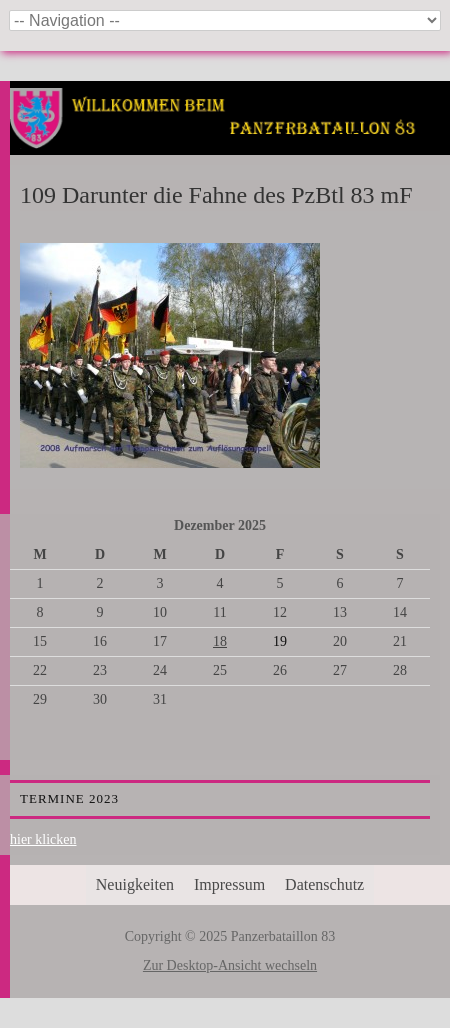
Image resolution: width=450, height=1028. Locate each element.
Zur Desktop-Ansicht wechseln (230, 965)
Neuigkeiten (135, 884)
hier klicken (43, 839)
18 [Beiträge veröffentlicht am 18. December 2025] (220, 641)
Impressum (229, 884)
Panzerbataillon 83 (230, 142)
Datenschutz (324, 884)
